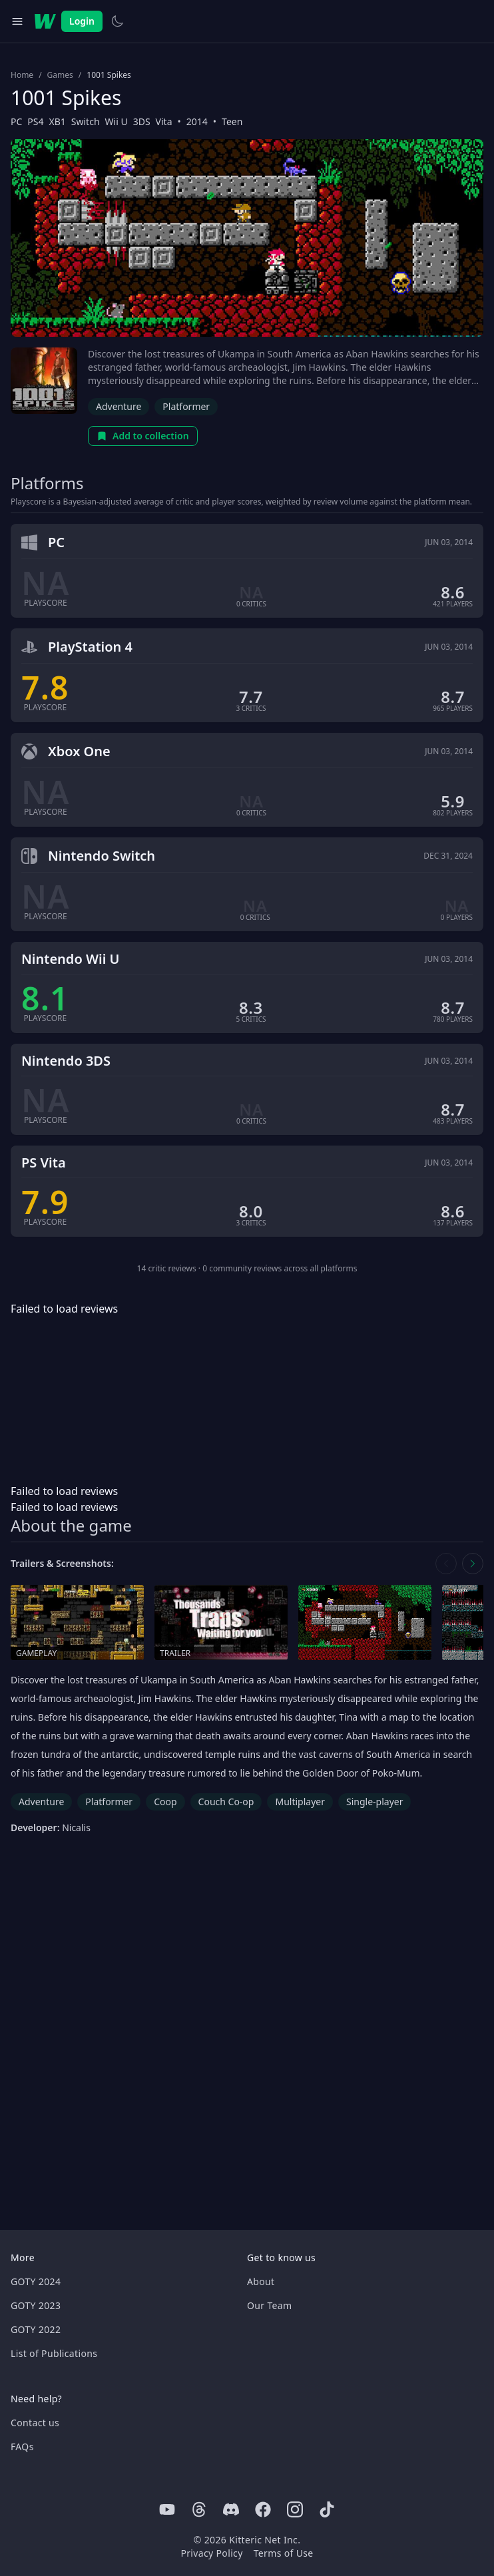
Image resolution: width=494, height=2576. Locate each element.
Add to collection (143, 435)
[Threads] (199, 2509)
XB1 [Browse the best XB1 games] (57, 121)
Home (22, 75)
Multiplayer (300, 1801)
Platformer (186, 406)
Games (60, 75)
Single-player (374, 1801)
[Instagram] (295, 2509)
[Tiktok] (327, 2509)
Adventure (118, 406)
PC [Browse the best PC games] (16, 121)
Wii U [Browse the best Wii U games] (116, 121)
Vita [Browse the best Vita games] (164, 121)
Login (82, 21)
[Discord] (231, 2509)
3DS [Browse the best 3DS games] (141, 121)
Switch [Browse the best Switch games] (85, 121)
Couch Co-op (226, 1801)
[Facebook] (263, 2509)
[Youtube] (167, 2509)
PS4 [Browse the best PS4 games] (35, 121)
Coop (165, 1801)
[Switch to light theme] (117, 21)
